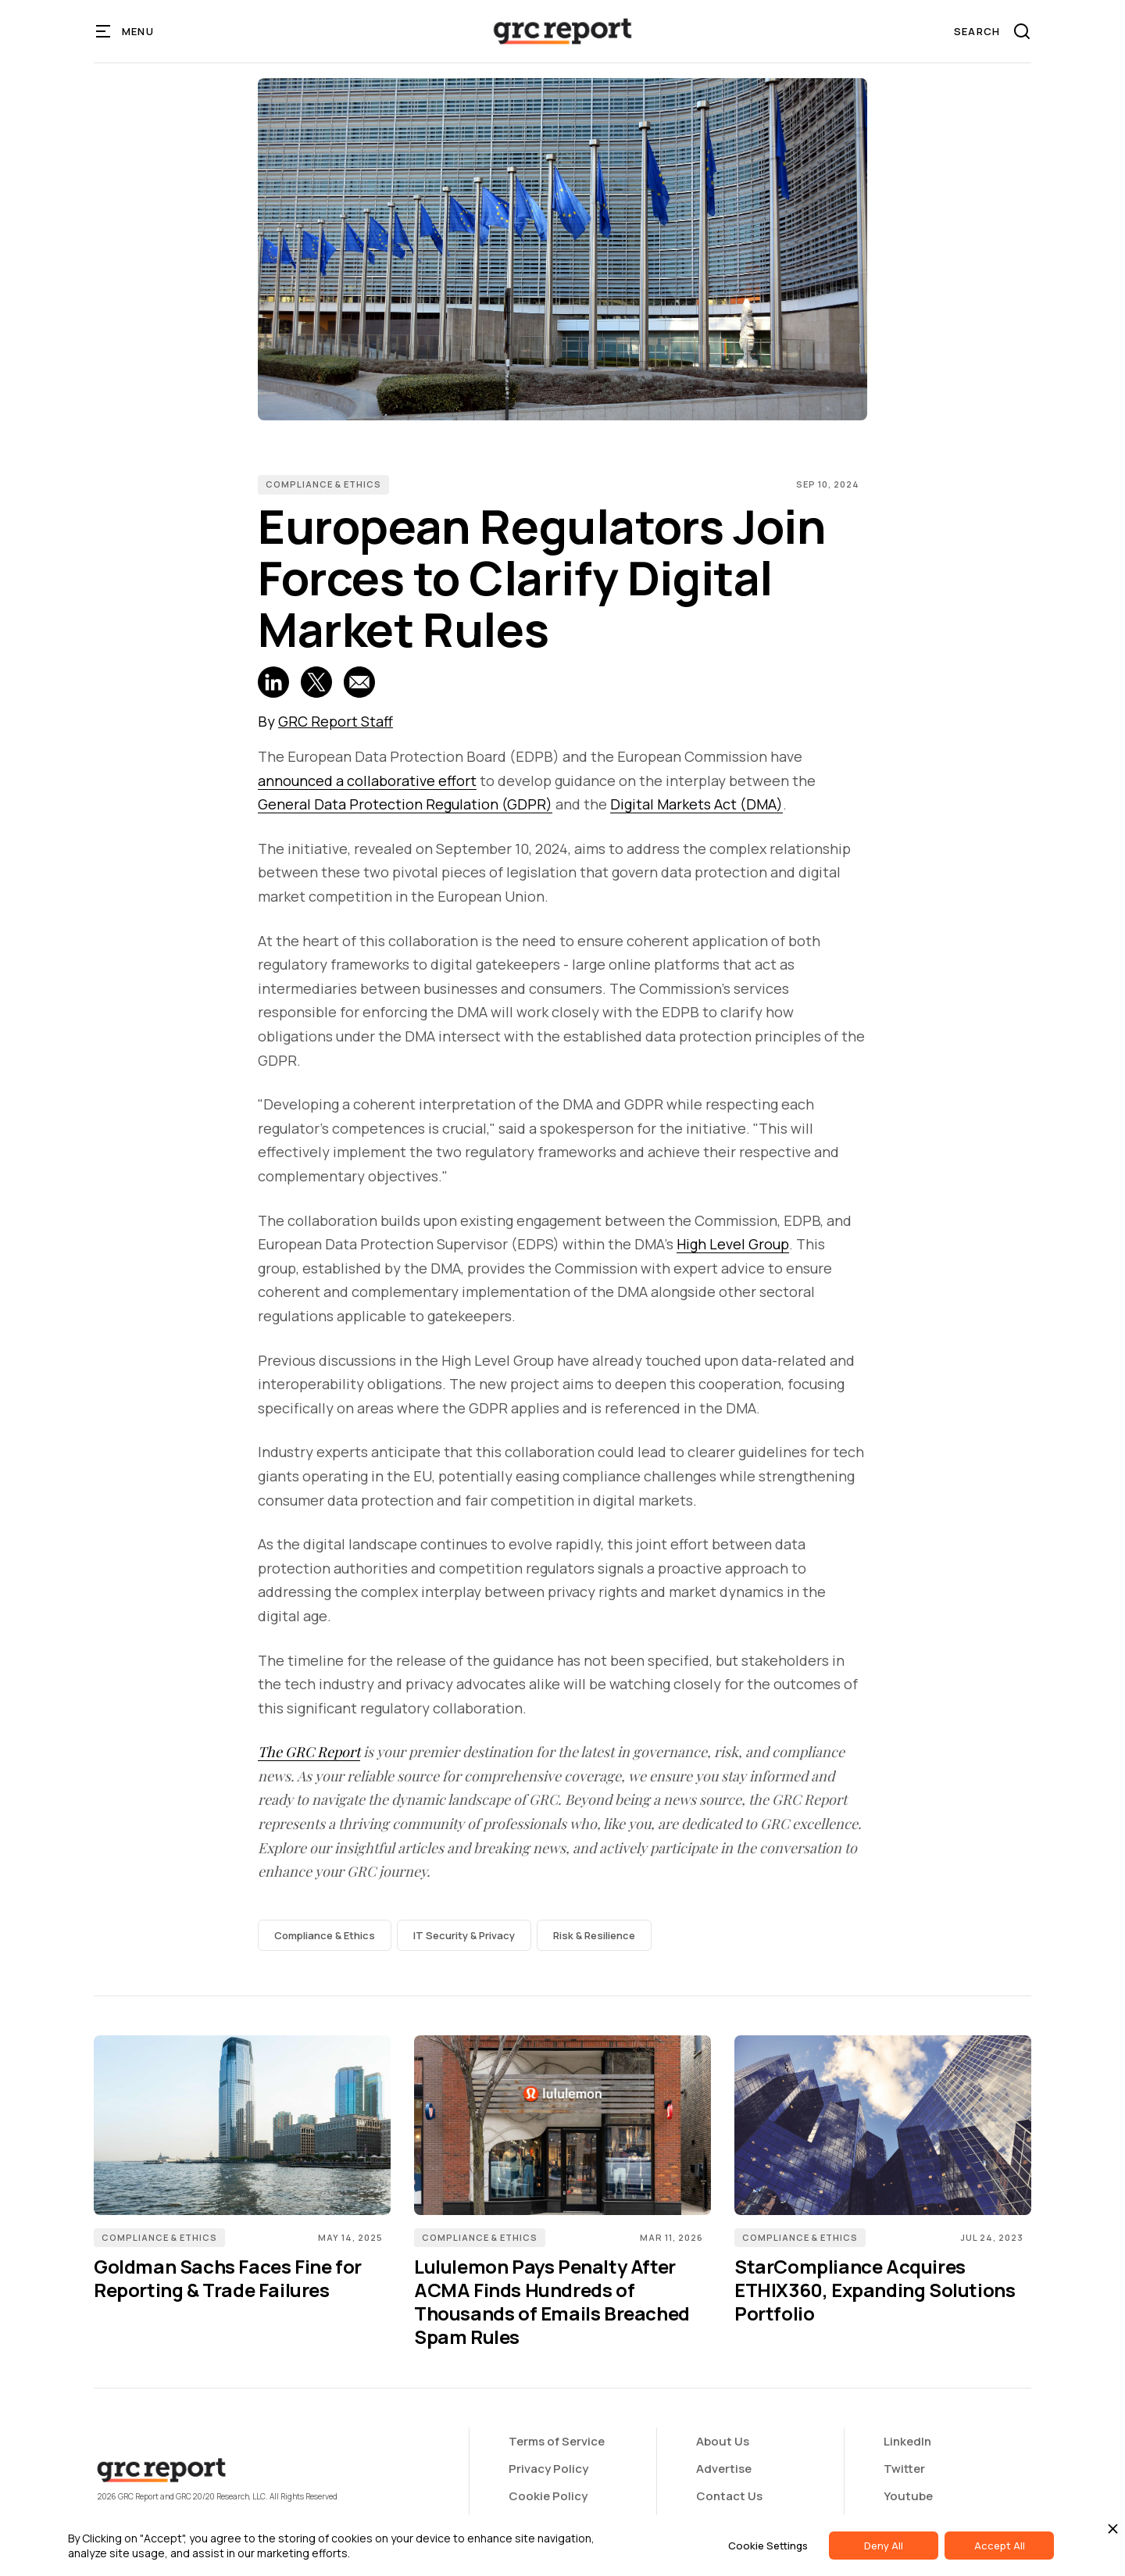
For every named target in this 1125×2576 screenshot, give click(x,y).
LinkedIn (907, 2441)
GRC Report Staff (335, 721)
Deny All (883, 2545)
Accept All (999, 2545)
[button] (125, 31)
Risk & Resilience (594, 1935)
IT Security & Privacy (464, 1935)
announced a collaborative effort (367, 780)
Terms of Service (557, 2441)
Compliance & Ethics (323, 484)
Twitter (904, 2468)
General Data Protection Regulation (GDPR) (405, 804)
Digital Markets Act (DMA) (696, 804)
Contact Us (729, 2496)
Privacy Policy (548, 2468)
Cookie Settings (768, 2545)
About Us (722, 2441)
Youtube (908, 2496)
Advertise (724, 2468)
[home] (562, 31)
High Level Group (733, 1243)
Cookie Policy (548, 2496)
